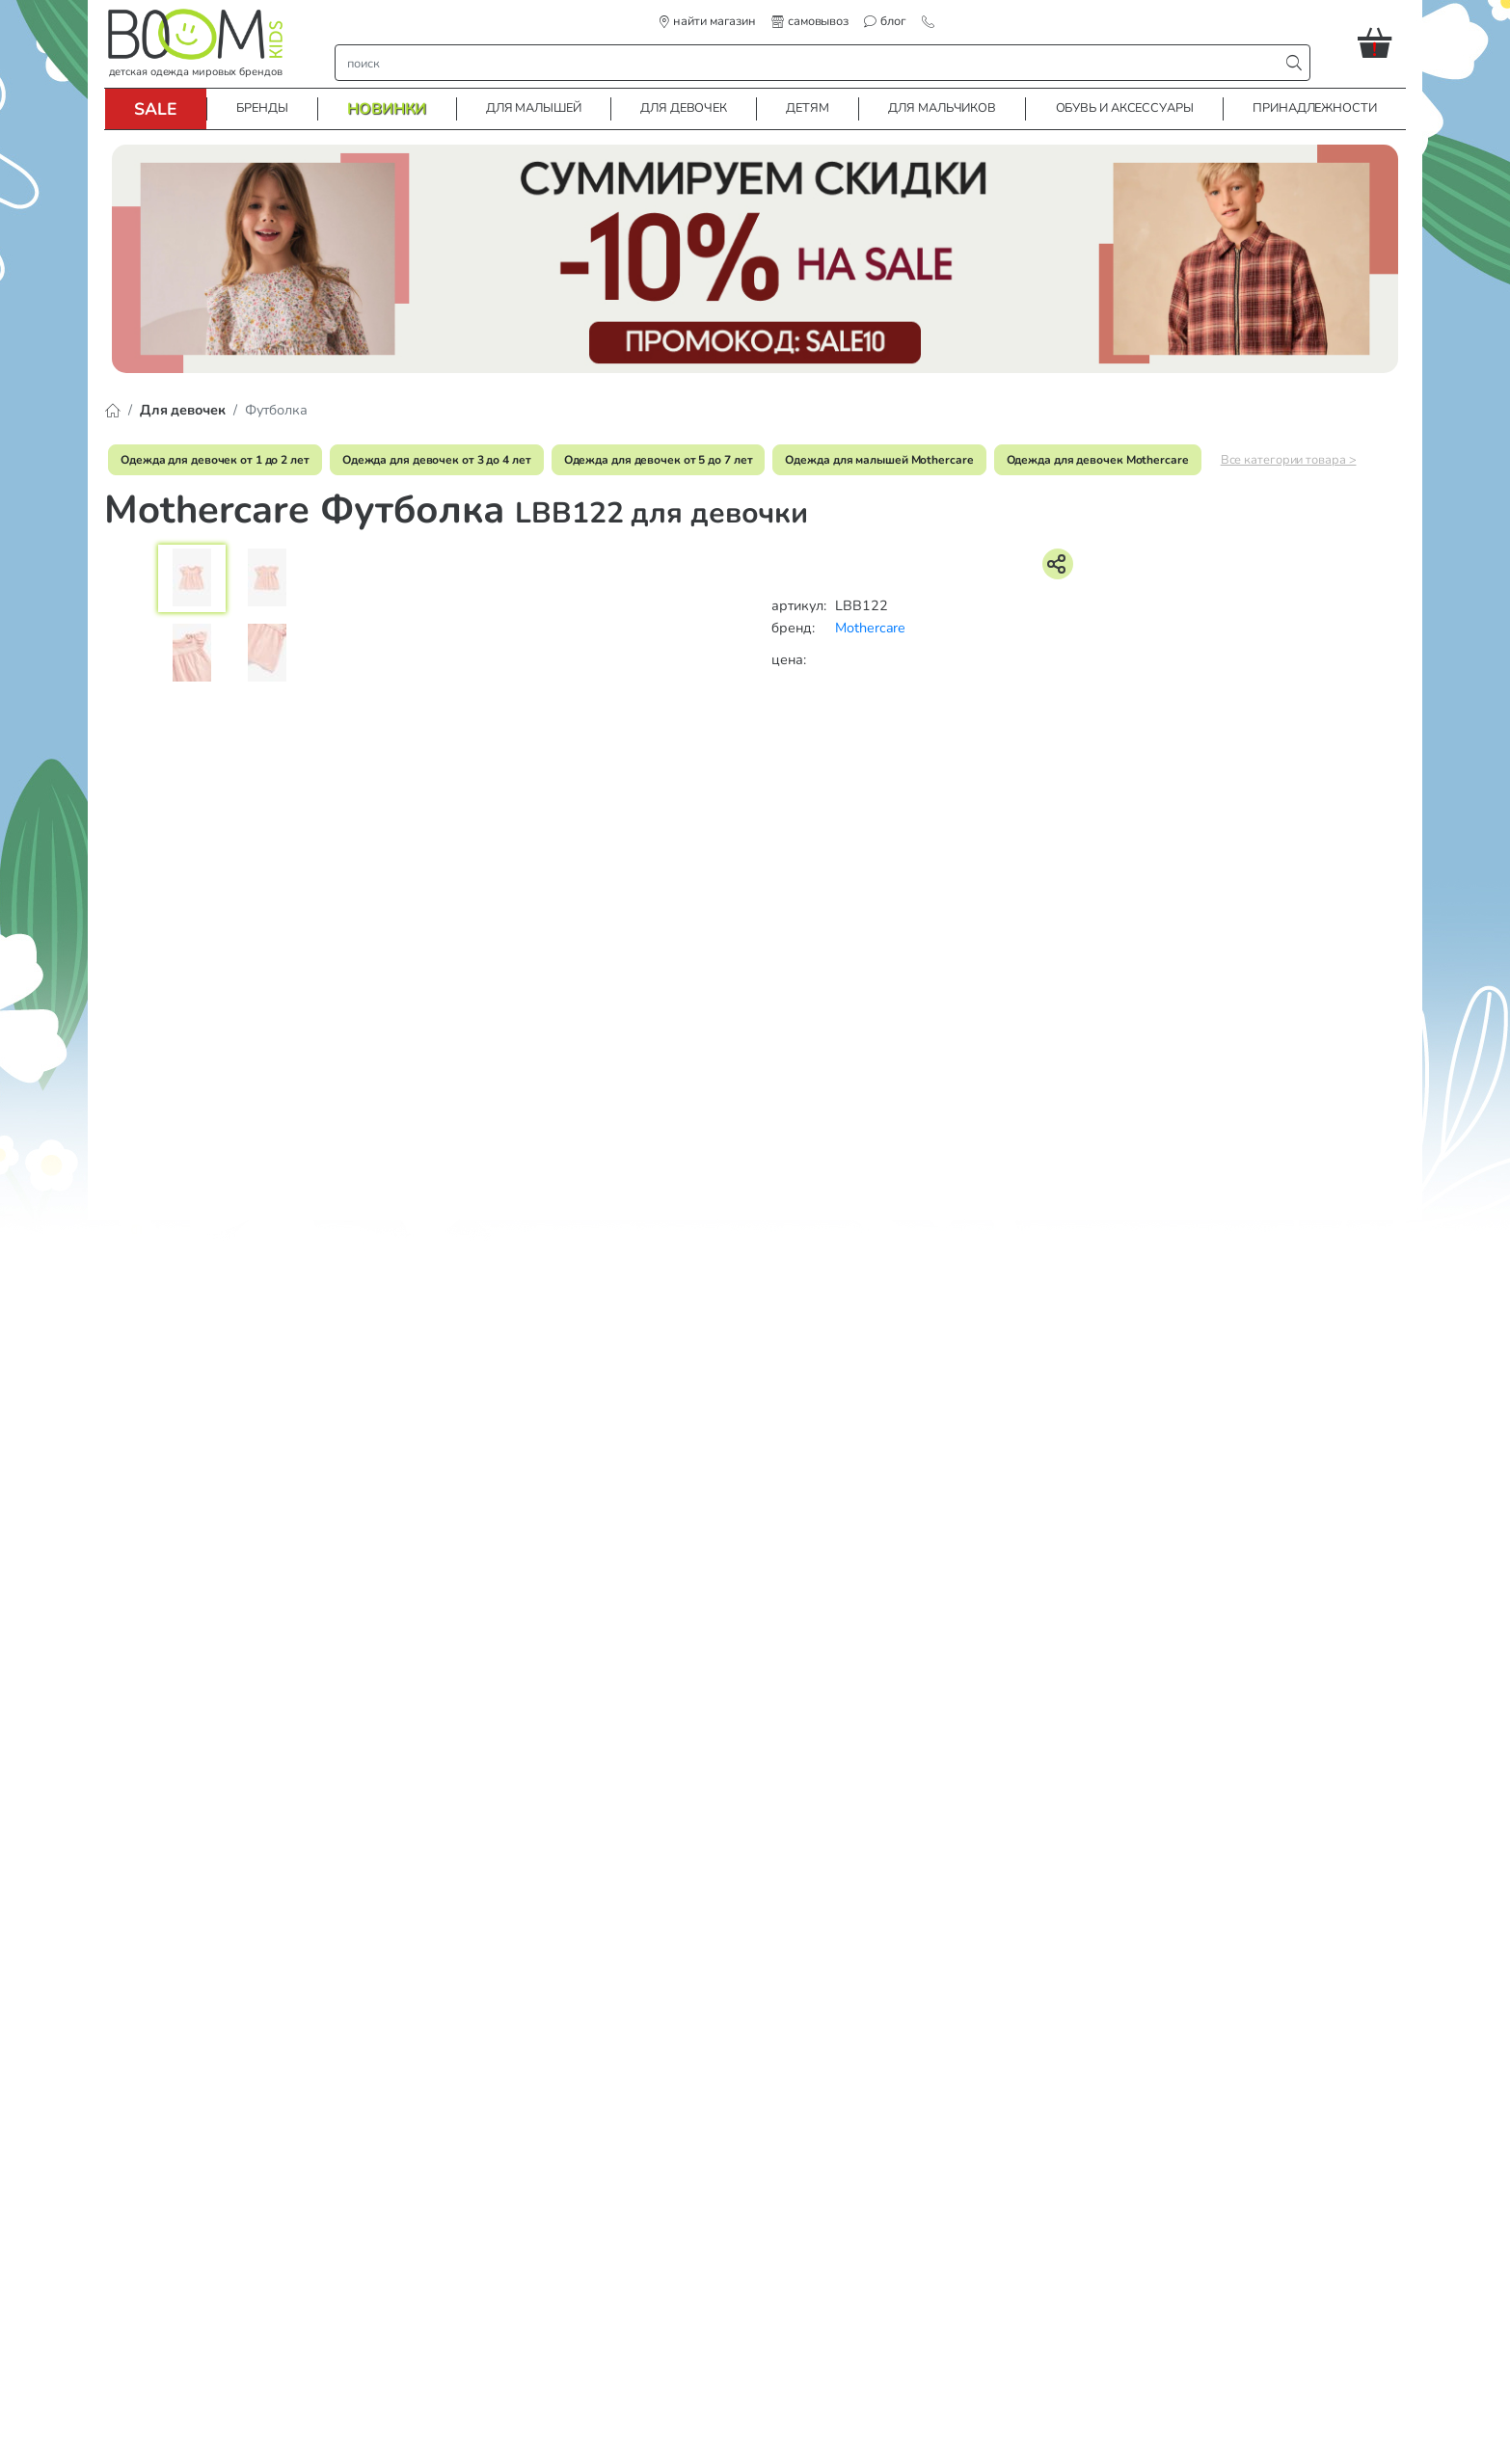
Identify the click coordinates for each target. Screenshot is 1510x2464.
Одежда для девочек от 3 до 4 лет (436, 460)
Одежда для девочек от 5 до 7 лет (658, 460)
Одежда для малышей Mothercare (879, 460)
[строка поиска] (811, 62)
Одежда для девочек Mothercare (1098, 460)
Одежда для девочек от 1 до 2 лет (215, 460)
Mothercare (870, 627)
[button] (1382, 42)
